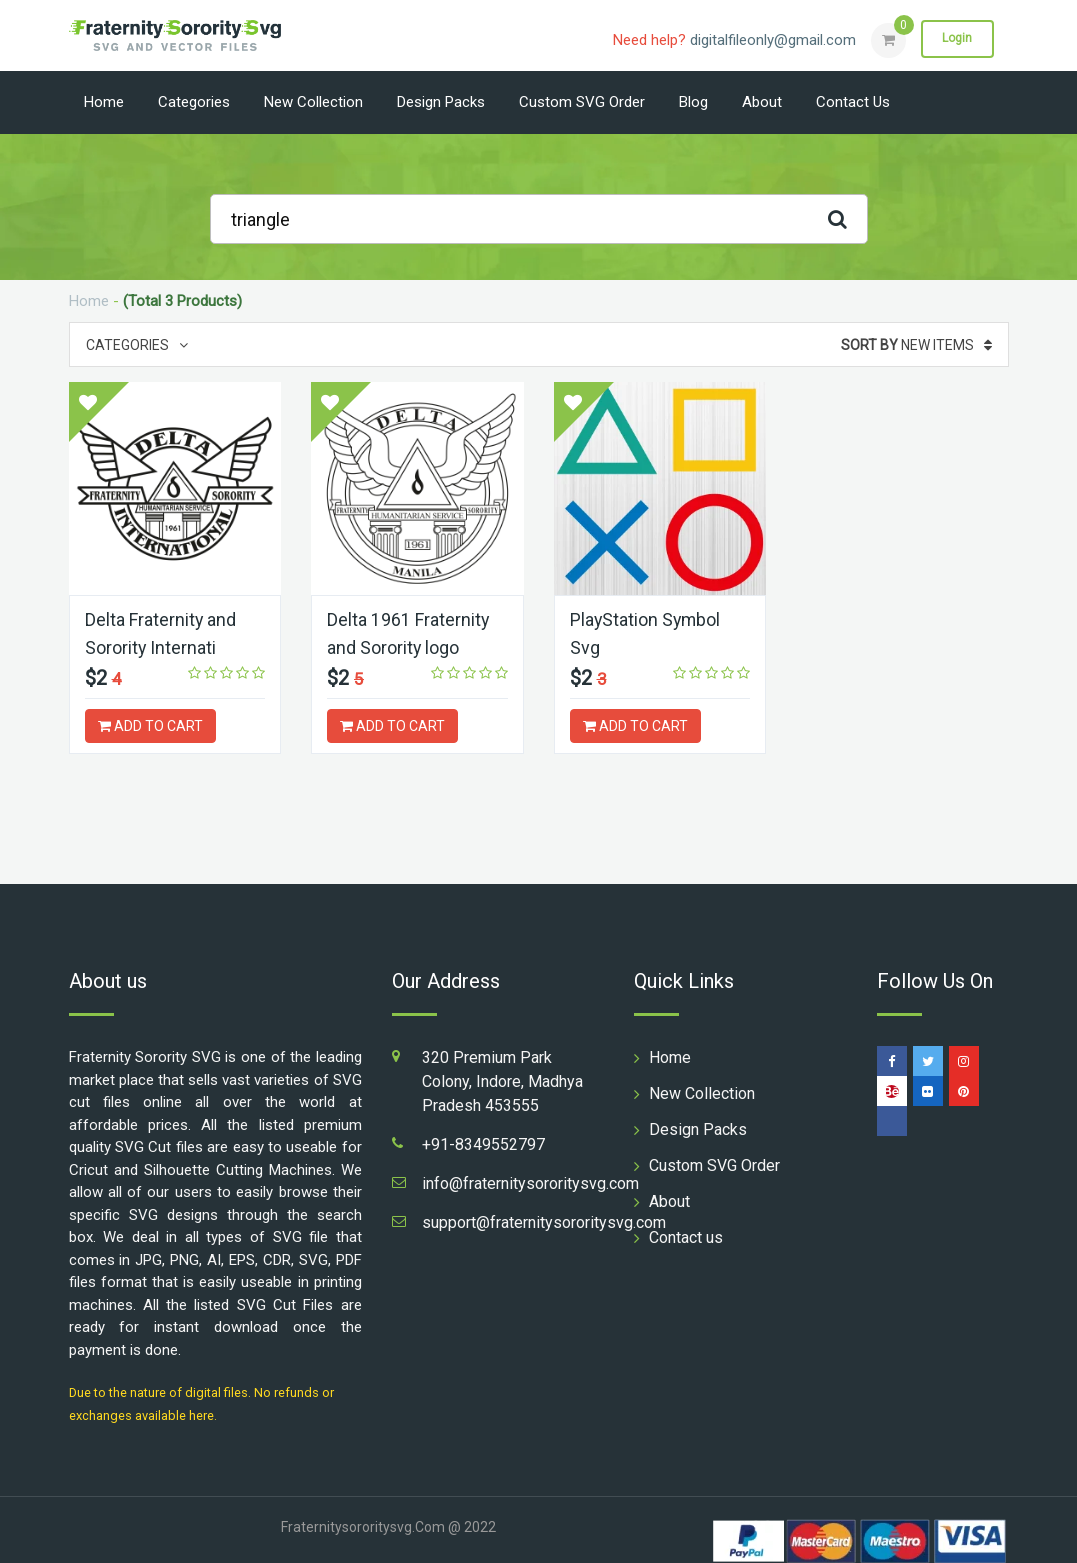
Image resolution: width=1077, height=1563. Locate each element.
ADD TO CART (150, 725)
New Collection (313, 102)
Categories (194, 102)
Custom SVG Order (582, 102)
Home (104, 102)
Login (957, 39)
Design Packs (441, 102)
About (762, 102)
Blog (693, 102)
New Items (916, 345)
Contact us (853, 102)
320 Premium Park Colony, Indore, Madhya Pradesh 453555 (502, 1080)
